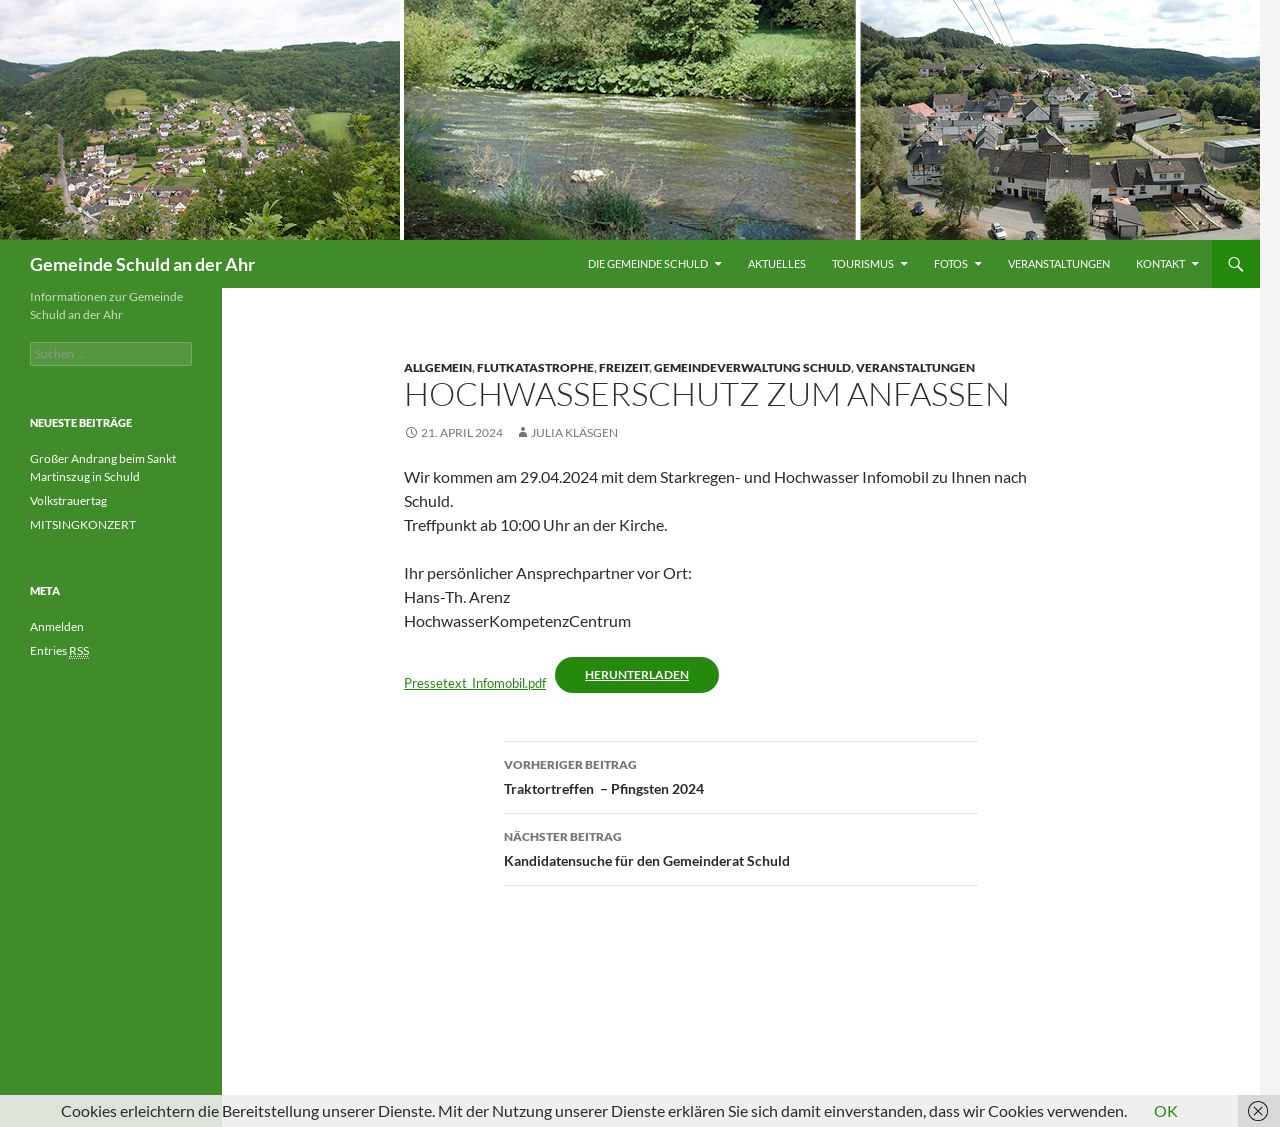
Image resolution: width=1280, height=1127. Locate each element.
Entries (59, 651)
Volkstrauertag (69, 500)
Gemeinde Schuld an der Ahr (142, 264)
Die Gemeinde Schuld (648, 263)
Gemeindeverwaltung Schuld (752, 367)
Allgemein (438, 367)
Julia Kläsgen (574, 432)
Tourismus (863, 263)
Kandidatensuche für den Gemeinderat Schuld (741, 847)
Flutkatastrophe (535, 367)
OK (1166, 1110)
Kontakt (1160, 263)
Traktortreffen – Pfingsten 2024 (741, 775)
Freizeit (624, 367)
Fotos (951, 263)
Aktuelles (777, 263)
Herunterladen (637, 674)
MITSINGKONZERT (83, 524)
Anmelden (57, 626)
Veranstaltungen (1059, 263)
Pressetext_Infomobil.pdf (475, 683)
